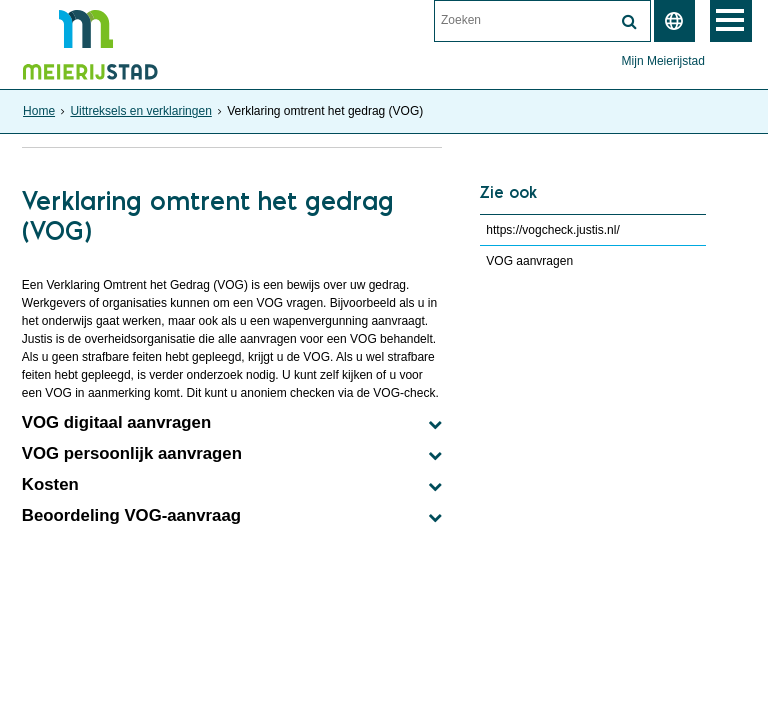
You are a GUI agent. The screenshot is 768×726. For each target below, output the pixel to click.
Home (39, 111)
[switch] (674, 21)
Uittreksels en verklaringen (140, 111)
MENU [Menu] (731, 21)
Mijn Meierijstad (663, 61)
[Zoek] (630, 22)
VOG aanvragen (529, 261)
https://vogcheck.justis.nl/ (552, 230)
